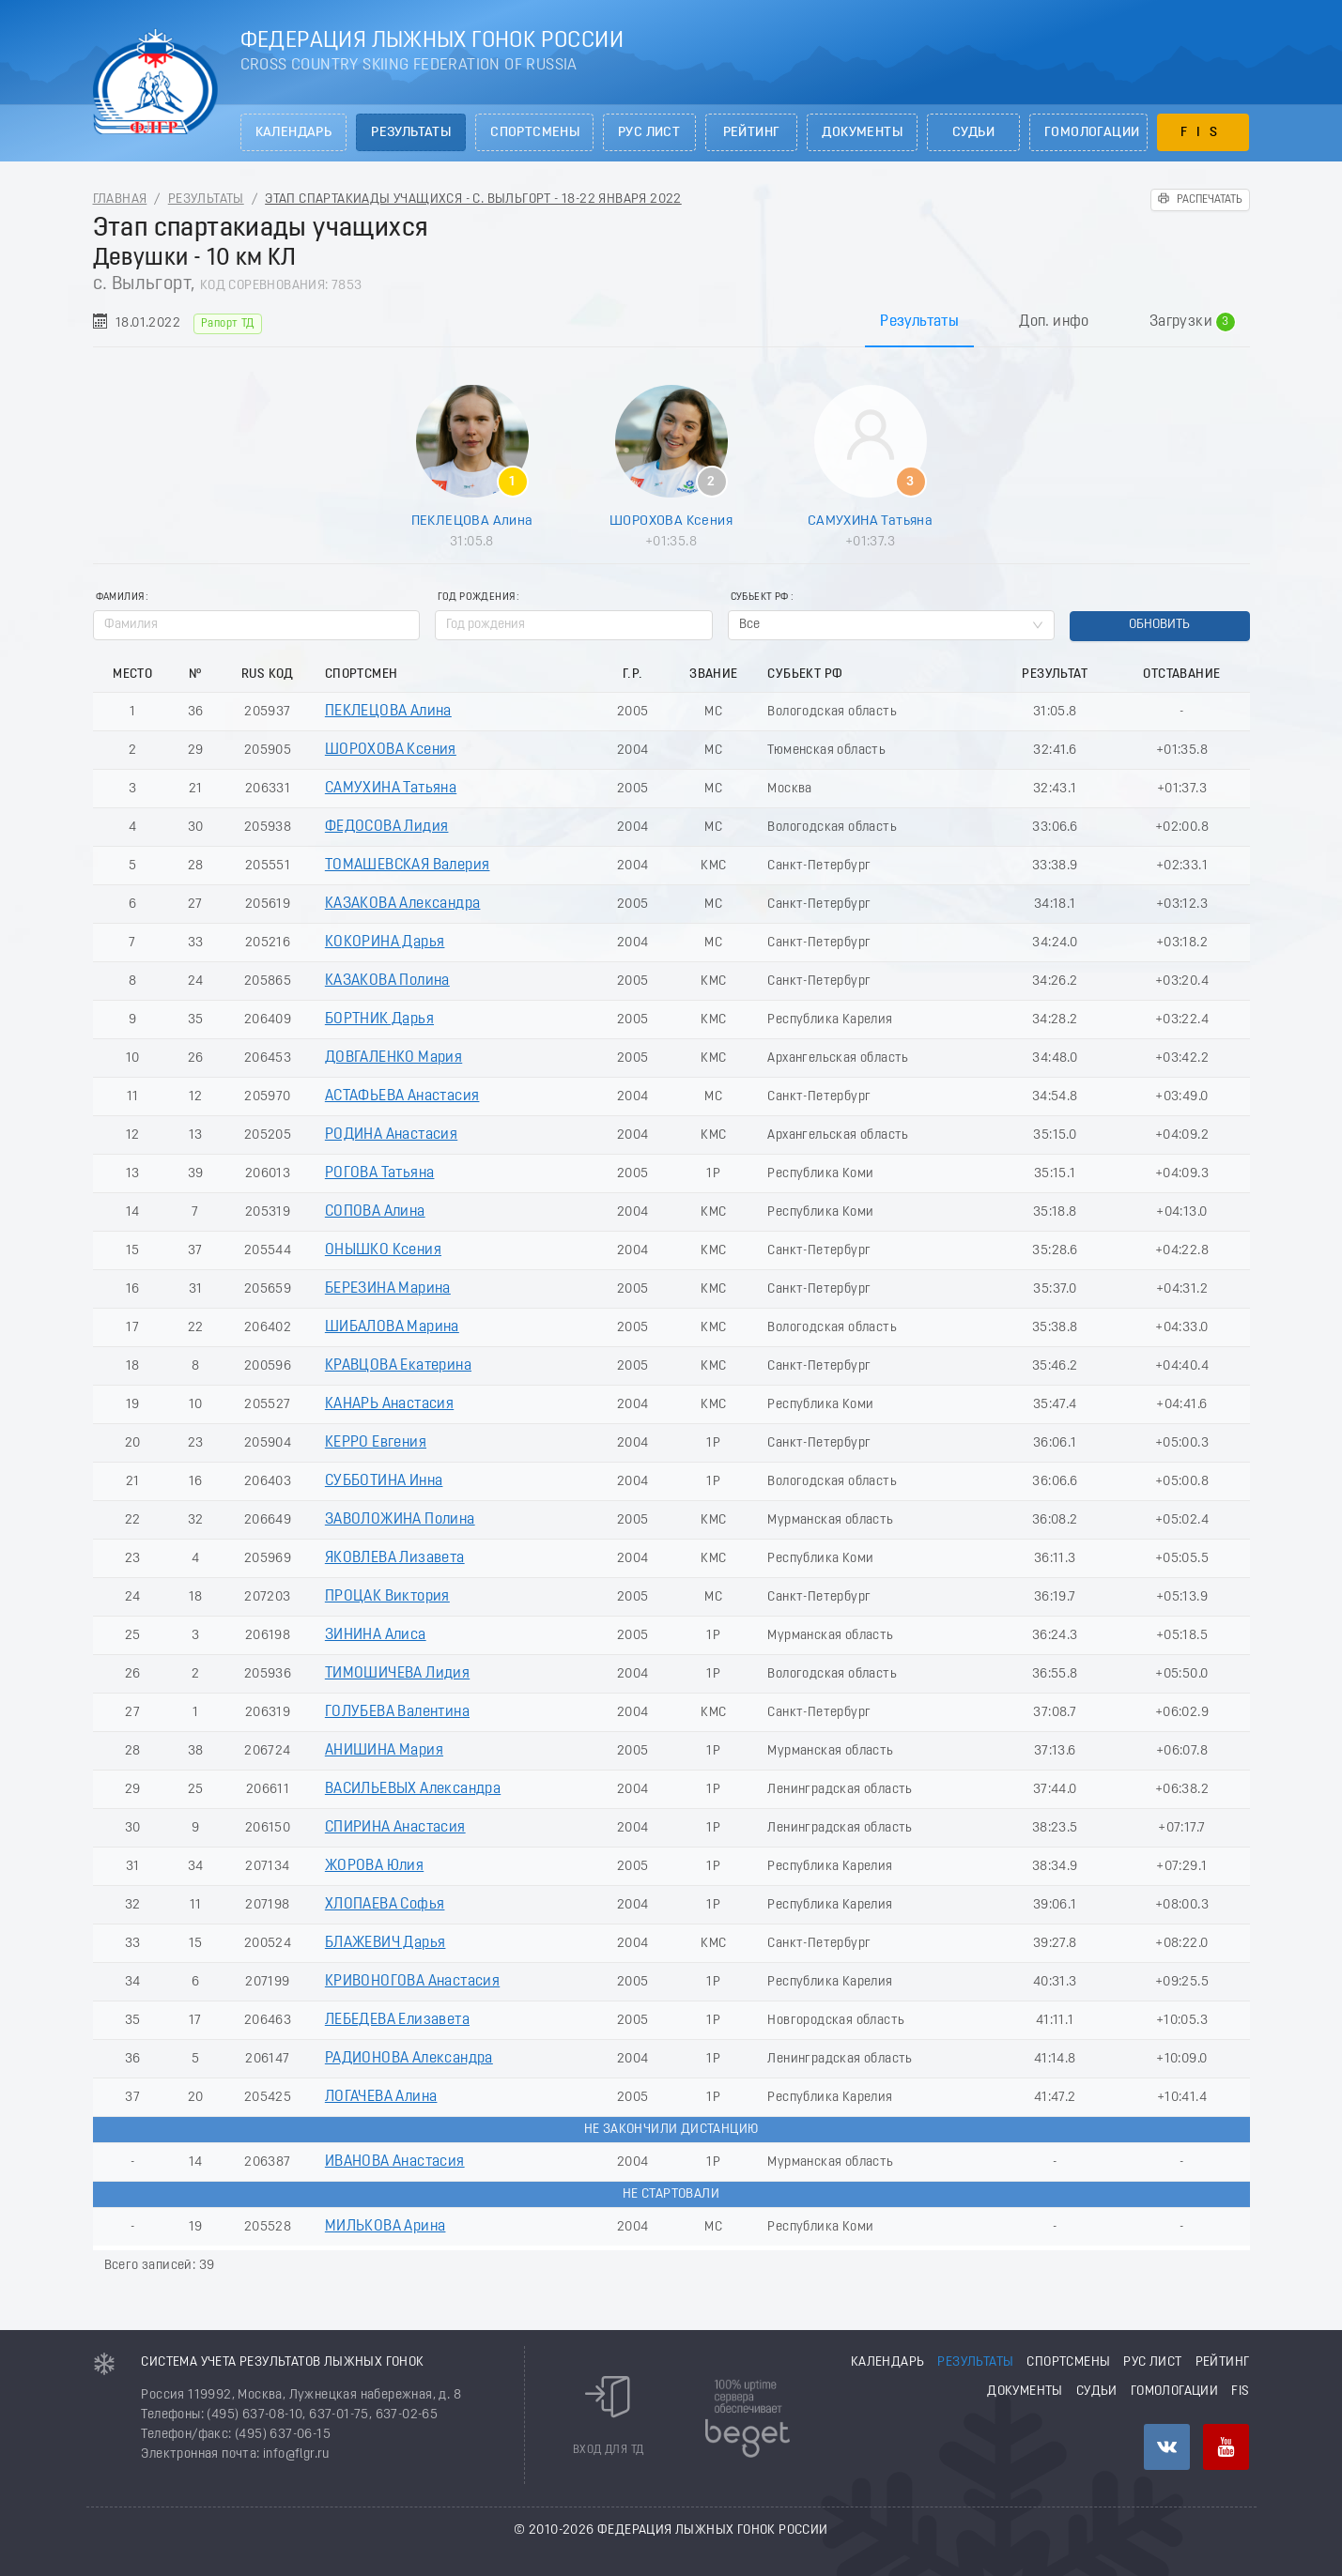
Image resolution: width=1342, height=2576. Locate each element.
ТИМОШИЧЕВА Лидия (397, 1673)
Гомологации (1091, 133)
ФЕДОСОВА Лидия (387, 827)
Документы (862, 133)
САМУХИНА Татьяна (870, 521)
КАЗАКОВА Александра (403, 904)
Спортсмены (534, 133)
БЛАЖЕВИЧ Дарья (385, 1943)
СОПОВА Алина (375, 1211)
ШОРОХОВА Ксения (671, 521)
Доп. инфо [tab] (1054, 322)
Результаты (411, 133)
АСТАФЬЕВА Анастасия (402, 1096)
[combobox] (891, 625)
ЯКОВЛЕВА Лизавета (395, 1558)
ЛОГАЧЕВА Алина (381, 2097)
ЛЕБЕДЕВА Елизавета (397, 2020)
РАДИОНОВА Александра (409, 2058)
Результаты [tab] (919, 322)
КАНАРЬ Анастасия (389, 1404)
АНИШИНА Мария (384, 1750)
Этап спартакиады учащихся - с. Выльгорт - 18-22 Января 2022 (473, 199)
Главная (120, 199)
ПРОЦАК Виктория (387, 1596)
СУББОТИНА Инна (384, 1481)
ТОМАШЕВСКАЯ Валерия (407, 865)
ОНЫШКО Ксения (383, 1250)
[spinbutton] (574, 625)
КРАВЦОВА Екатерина (398, 1365)
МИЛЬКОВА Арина (385, 2226)
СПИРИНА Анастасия (395, 1827)
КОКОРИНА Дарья (385, 942)
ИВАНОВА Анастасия (395, 2162)
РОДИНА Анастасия (391, 1134)
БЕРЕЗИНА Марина (388, 1288)
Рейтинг (751, 133)
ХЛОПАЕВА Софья (385, 1904)
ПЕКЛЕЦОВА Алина (472, 521)
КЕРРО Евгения (375, 1442)
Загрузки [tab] (1192, 322)
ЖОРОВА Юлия (374, 1866)
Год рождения (477, 597)
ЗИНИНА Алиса (375, 1635)
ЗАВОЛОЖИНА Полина (400, 1519)
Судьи (973, 133)
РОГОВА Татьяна (380, 1173)
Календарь (293, 133)
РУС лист (649, 133)
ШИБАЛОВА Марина (392, 1327)
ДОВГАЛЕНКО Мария (393, 1058)
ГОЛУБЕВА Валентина (397, 1712)
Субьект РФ (760, 597)
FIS (1203, 133)
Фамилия (120, 597)
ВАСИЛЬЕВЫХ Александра (413, 1789)
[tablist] (671, 321)
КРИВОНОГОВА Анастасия (412, 1981)
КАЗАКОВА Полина (387, 981)
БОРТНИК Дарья (379, 1019)
